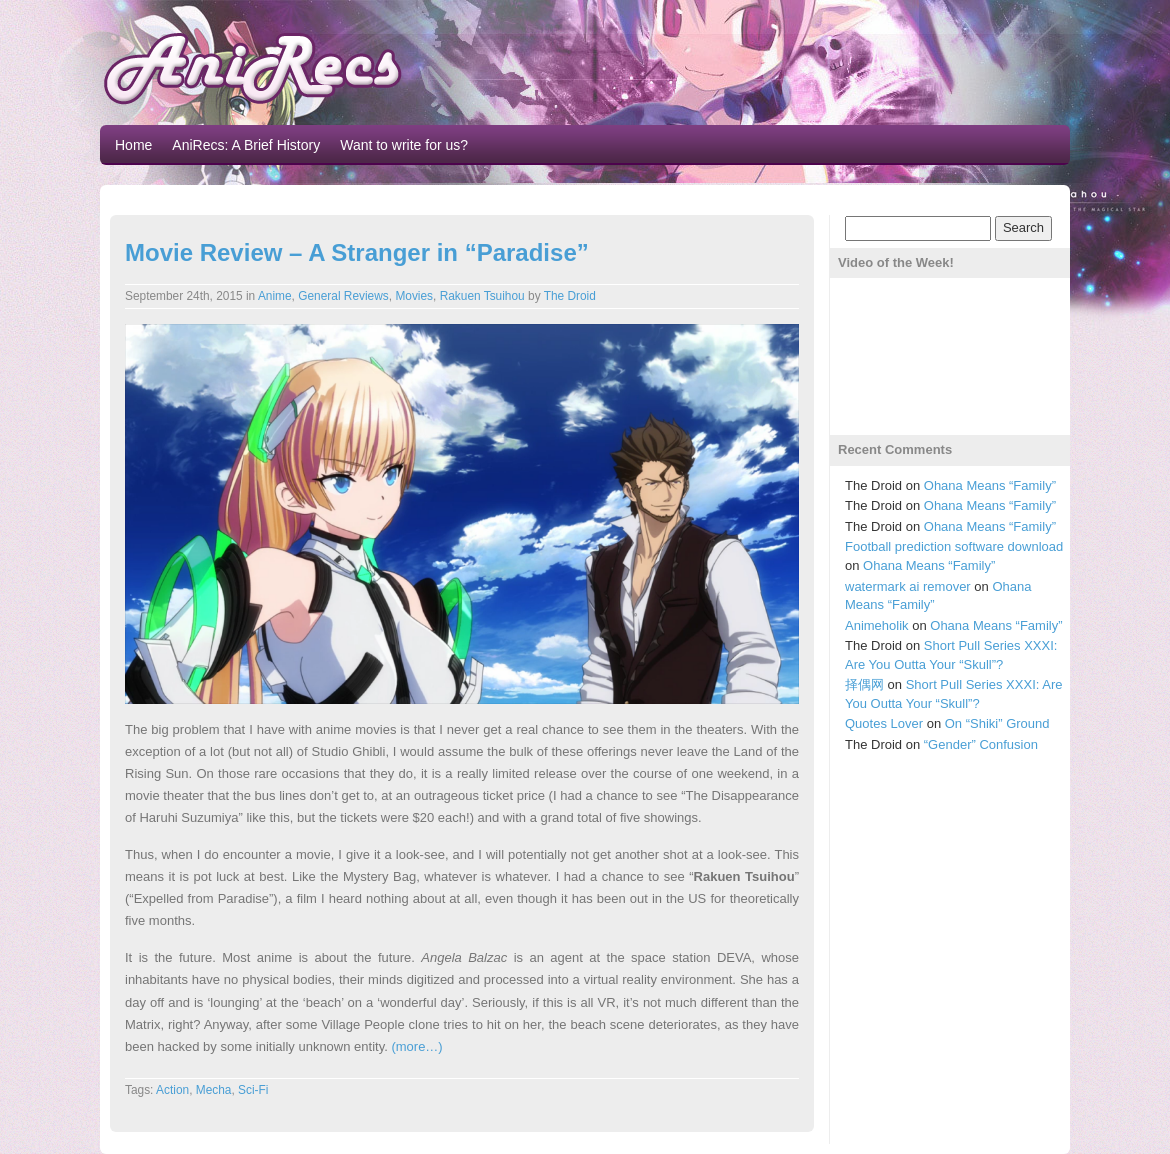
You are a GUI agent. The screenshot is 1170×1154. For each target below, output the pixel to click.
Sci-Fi (253, 1090)
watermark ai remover (908, 586)
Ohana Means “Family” (990, 485)
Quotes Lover (884, 723)
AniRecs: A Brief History (246, 145)
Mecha (214, 1090)
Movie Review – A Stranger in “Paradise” (357, 252)
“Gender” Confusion (981, 744)
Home (133, 145)
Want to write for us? (404, 145)
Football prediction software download (954, 546)
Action (172, 1090)
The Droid (570, 296)
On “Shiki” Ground (997, 723)
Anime (275, 296)
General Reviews (343, 296)
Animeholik (877, 625)
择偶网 (864, 684)
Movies (414, 296)
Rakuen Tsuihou (482, 296)
